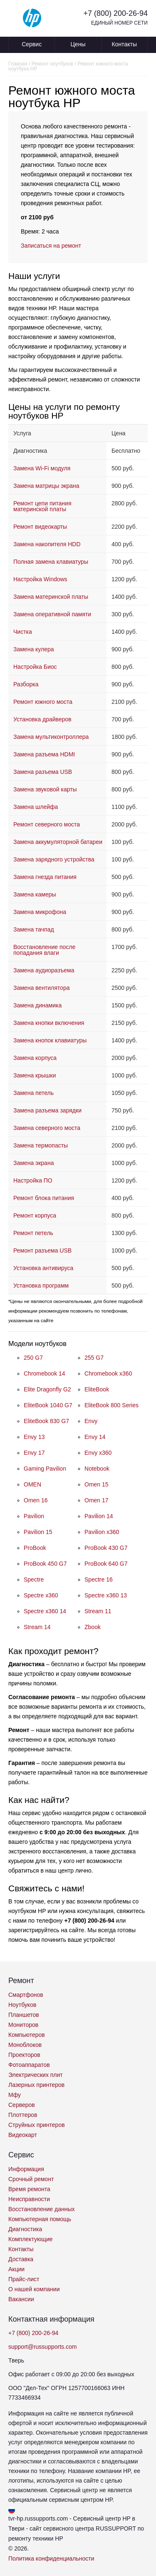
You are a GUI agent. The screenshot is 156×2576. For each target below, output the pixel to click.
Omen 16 (36, 1500)
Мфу (14, 2094)
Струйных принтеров (36, 2125)
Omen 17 (96, 1500)
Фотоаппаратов (29, 2064)
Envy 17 (34, 1452)
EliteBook (96, 1389)
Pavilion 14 (98, 1516)
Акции (16, 2269)
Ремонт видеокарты (40, 526)
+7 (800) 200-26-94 (115, 13)
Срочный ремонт (31, 2179)
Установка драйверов (42, 719)
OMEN (32, 1484)
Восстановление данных (41, 2209)
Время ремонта (29, 2189)
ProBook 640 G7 (106, 1563)
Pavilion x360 (101, 1532)
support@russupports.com (42, 2346)
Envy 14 (95, 1437)
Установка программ (41, 1285)
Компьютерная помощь (39, 2219)
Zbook (92, 1627)
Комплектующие (30, 2239)
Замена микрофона (39, 912)
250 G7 (33, 1357)
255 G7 (94, 1357)
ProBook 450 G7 (45, 1563)
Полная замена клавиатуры (50, 561)
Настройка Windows (40, 579)
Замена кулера (33, 649)
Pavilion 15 (38, 1532)
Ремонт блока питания (43, 1198)
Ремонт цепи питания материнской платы (42, 506)
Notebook (96, 1468)
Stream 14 (37, 1627)
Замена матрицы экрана (46, 485)
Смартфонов (25, 1994)
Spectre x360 (41, 1595)
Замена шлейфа (35, 806)
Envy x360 (97, 1452)
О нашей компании (33, 2289)
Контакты (124, 44)
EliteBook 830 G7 (46, 1421)
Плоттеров (22, 2115)
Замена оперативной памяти (52, 614)
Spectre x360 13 (105, 1595)
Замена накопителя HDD (47, 544)
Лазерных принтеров (36, 2084)
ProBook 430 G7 (106, 1547)
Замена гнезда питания (45, 877)
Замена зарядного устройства (53, 859)
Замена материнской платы (50, 596)
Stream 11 (97, 1611)
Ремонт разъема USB (42, 1250)
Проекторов (24, 2054)
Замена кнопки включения (48, 1022)
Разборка (26, 684)
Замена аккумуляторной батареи (57, 842)
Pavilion (34, 1516)
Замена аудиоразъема (43, 970)
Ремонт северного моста (46, 824)
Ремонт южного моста (42, 701)
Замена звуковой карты (45, 789)
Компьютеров (26, 2034)
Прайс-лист (24, 2279)
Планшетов (23, 2014)
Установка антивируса (43, 1268)
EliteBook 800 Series (111, 1405)
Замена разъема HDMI (44, 754)
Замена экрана (33, 1163)
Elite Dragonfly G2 (47, 1389)
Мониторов (23, 2024)
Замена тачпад (33, 929)
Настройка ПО (32, 1180)
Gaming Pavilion (45, 1468)
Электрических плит (35, 2074)
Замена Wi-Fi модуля (41, 468)
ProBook (35, 1547)
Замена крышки (34, 1075)
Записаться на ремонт (51, 245)
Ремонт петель (33, 1233)
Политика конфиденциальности (51, 2558)
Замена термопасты (40, 1145)
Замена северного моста (46, 1128)
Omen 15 (96, 1484)
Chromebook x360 (108, 1373)
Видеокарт (22, 2135)
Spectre (34, 1579)
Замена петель (33, 1093)
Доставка (20, 2259)
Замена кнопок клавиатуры (50, 1040)
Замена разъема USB (42, 771)
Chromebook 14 (44, 1373)
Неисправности (29, 2199)
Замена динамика (37, 1005)
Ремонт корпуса (34, 1215)
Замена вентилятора (41, 987)
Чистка (22, 631)
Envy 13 (34, 1437)
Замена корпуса (35, 1058)
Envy (90, 1421)
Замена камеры (34, 894)
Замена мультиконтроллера (51, 736)
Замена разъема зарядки (47, 1110)
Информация (26, 2169)
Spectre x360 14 (45, 1611)
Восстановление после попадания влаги (44, 950)
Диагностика (25, 2229)
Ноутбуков (22, 2004)
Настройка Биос (35, 666)
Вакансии (21, 2299)
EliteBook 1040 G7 (48, 1405)
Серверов (21, 2104)
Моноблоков (25, 2044)
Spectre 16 (98, 1579)
